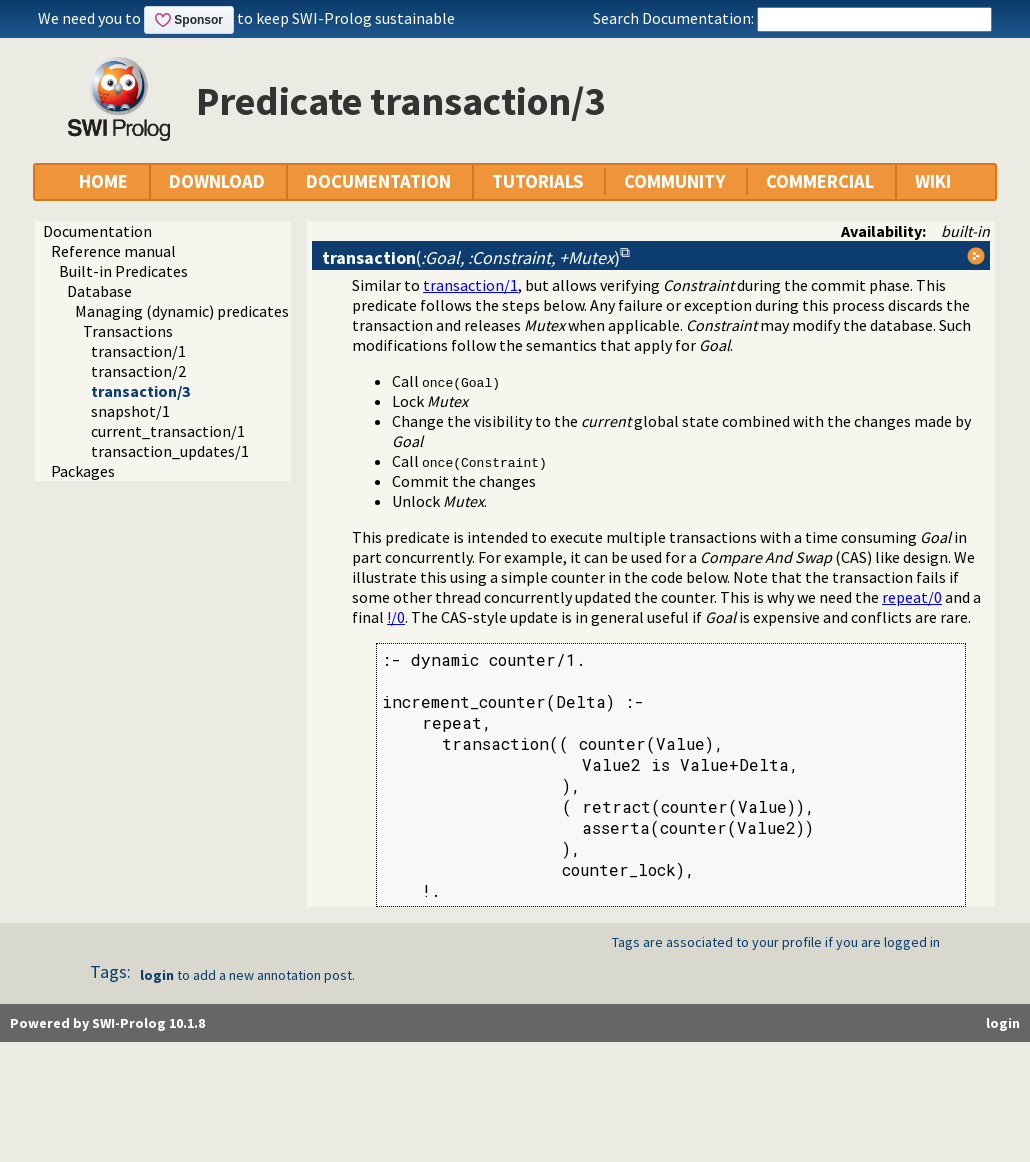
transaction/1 (138, 351)
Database (99, 291)
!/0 (396, 617)
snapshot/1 (130, 411)
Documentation (97, 231)
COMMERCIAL (820, 181)
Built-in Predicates (123, 271)
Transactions (128, 331)
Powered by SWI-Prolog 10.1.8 (107, 1023)
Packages (83, 471)
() (471, 257)
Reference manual (113, 251)
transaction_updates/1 (170, 451)
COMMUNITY (674, 181)
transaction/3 (140, 391)
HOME (103, 181)
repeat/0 (912, 597)
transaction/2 (138, 371)
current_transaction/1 (168, 431)
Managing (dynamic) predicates (182, 311)
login (157, 975)
